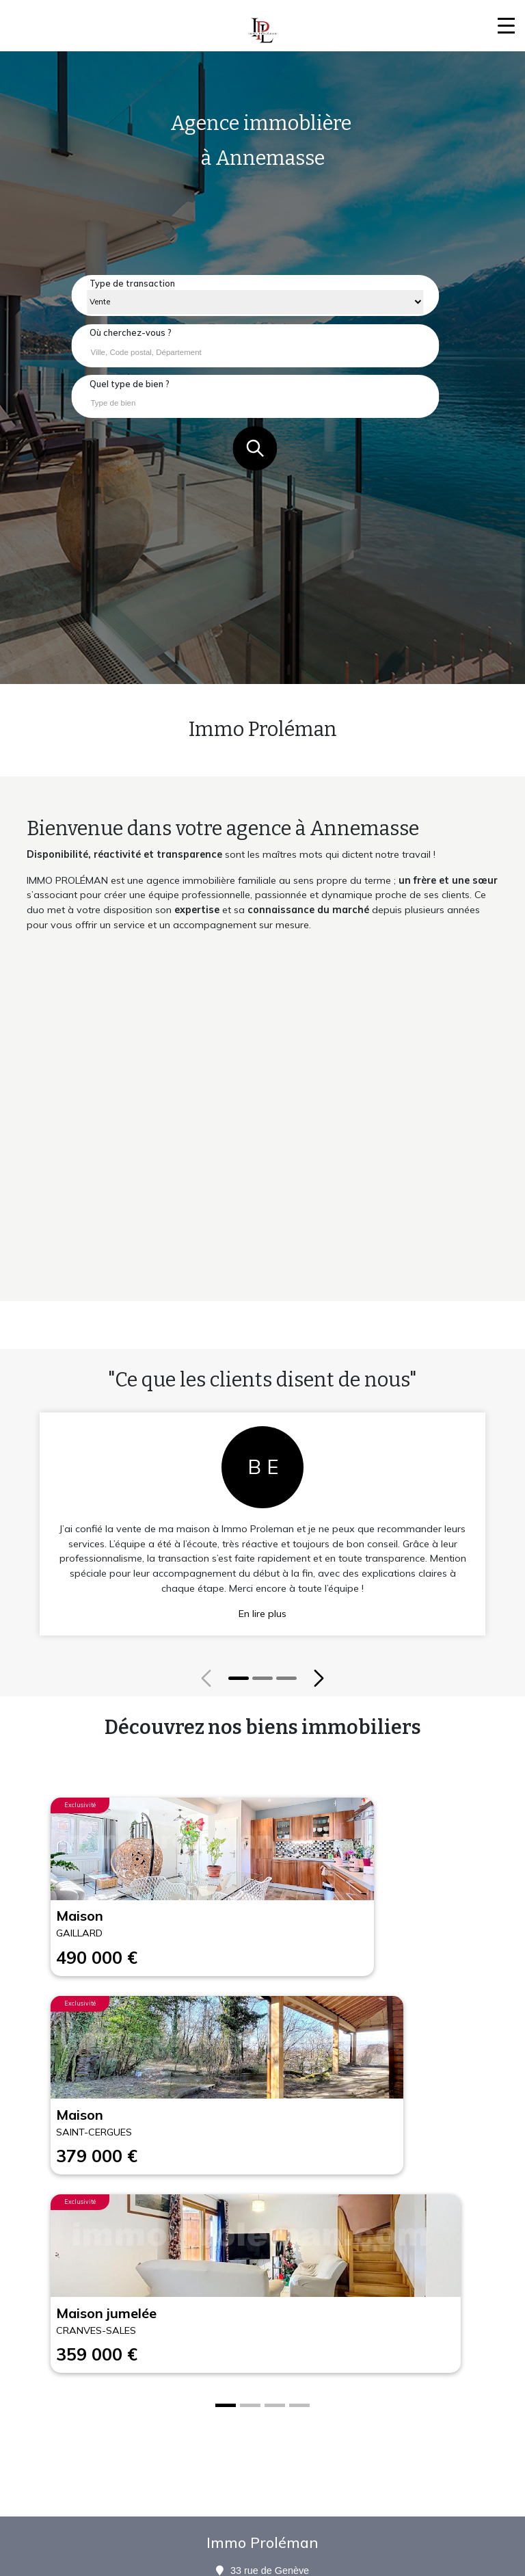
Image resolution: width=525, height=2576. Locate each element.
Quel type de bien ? (130, 383)
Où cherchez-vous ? (131, 332)
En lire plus (262, 1613)
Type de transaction (132, 283)
